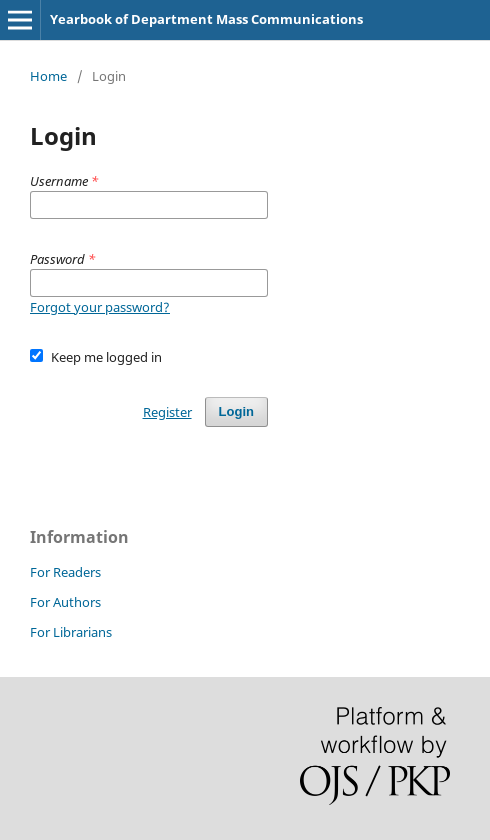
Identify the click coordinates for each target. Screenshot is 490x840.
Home (48, 76)
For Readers (65, 572)
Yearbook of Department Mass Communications (206, 19)
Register (167, 412)
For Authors (65, 602)
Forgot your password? (100, 307)
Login (236, 411)
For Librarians (71, 632)
